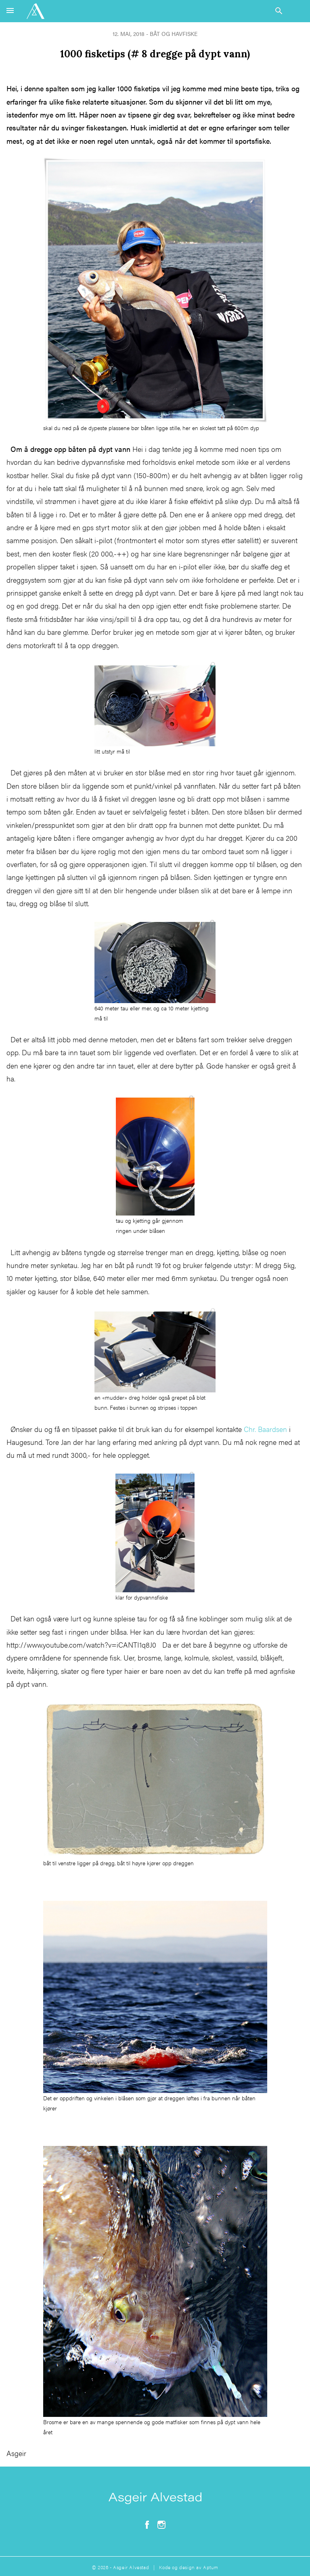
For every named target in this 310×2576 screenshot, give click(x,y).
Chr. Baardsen (264, 1429)
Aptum (210, 2567)
